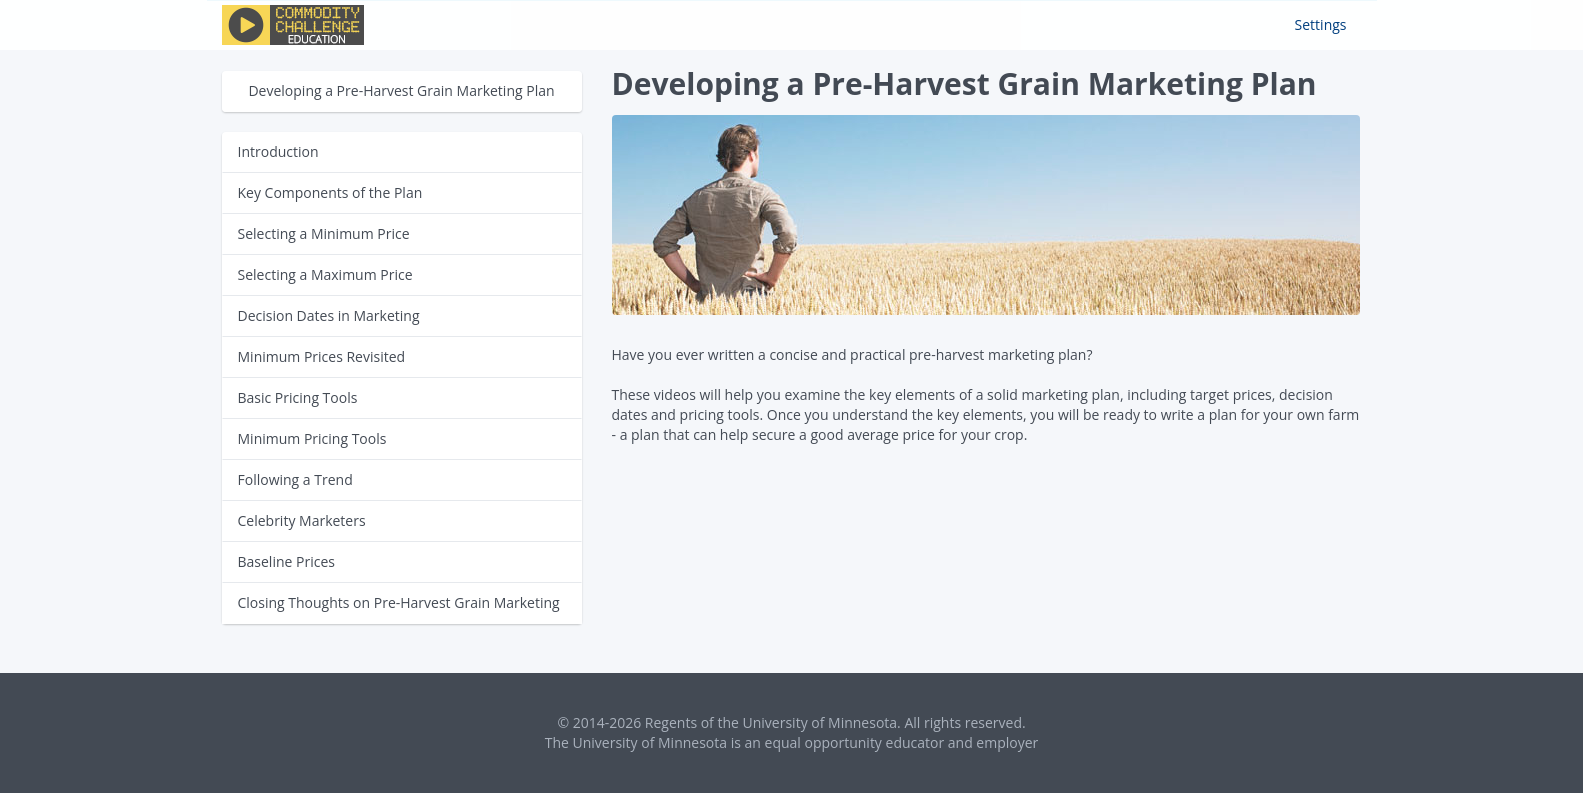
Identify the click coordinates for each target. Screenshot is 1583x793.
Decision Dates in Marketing (329, 315)
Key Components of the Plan (330, 192)
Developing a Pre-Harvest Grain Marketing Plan (401, 90)
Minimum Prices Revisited (322, 356)
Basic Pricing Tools (298, 397)
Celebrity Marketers (302, 520)
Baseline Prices (286, 561)
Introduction (278, 151)
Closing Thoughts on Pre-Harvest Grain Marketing (399, 602)
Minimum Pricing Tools (312, 438)
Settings (1321, 24)
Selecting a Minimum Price (324, 233)
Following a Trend (295, 479)
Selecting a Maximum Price (325, 274)
